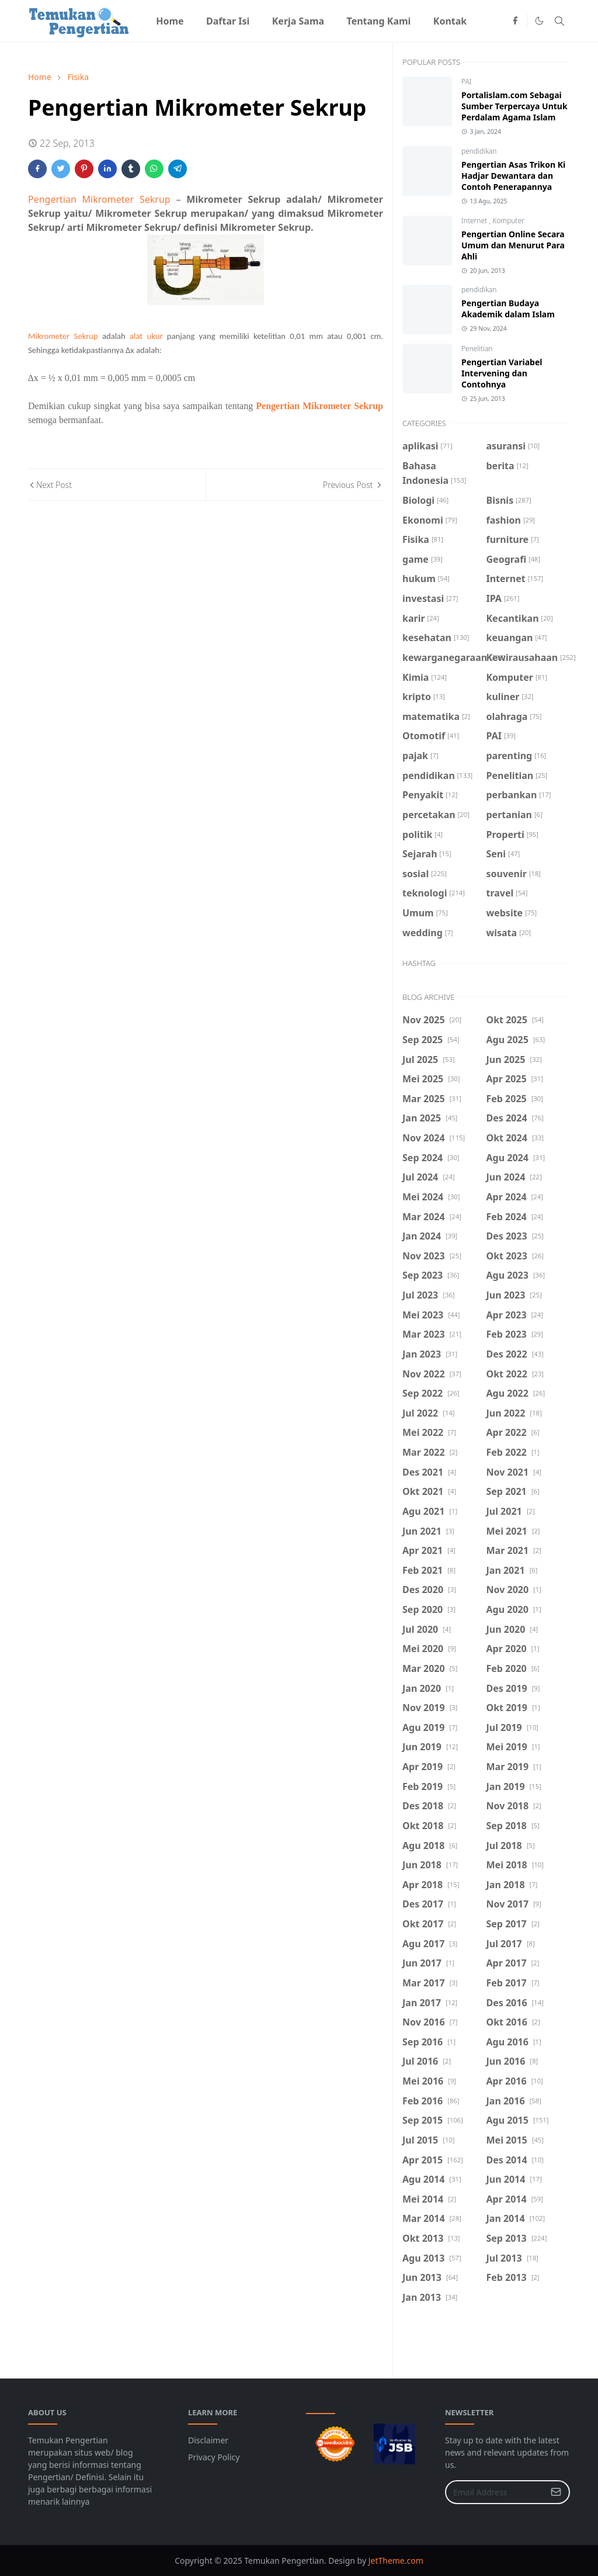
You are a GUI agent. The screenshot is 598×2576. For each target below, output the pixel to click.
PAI (466, 81)
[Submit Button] (556, 2492)
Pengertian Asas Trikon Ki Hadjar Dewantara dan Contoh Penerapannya (513, 175)
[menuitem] (170, 21)
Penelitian (476, 349)
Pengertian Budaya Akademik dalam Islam (508, 308)
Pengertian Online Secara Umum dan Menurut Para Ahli (513, 245)
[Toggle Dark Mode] (539, 20)
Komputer (508, 221)
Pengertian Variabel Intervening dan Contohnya (501, 373)
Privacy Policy (213, 2457)
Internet (475, 221)
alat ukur (146, 336)
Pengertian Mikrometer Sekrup (99, 199)
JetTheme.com (395, 2560)
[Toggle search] (559, 21)
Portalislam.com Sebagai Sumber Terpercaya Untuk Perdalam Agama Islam (514, 106)
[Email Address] (495, 2492)
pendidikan (478, 151)
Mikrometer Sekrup (63, 336)
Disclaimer (208, 2440)
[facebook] (515, 21)
